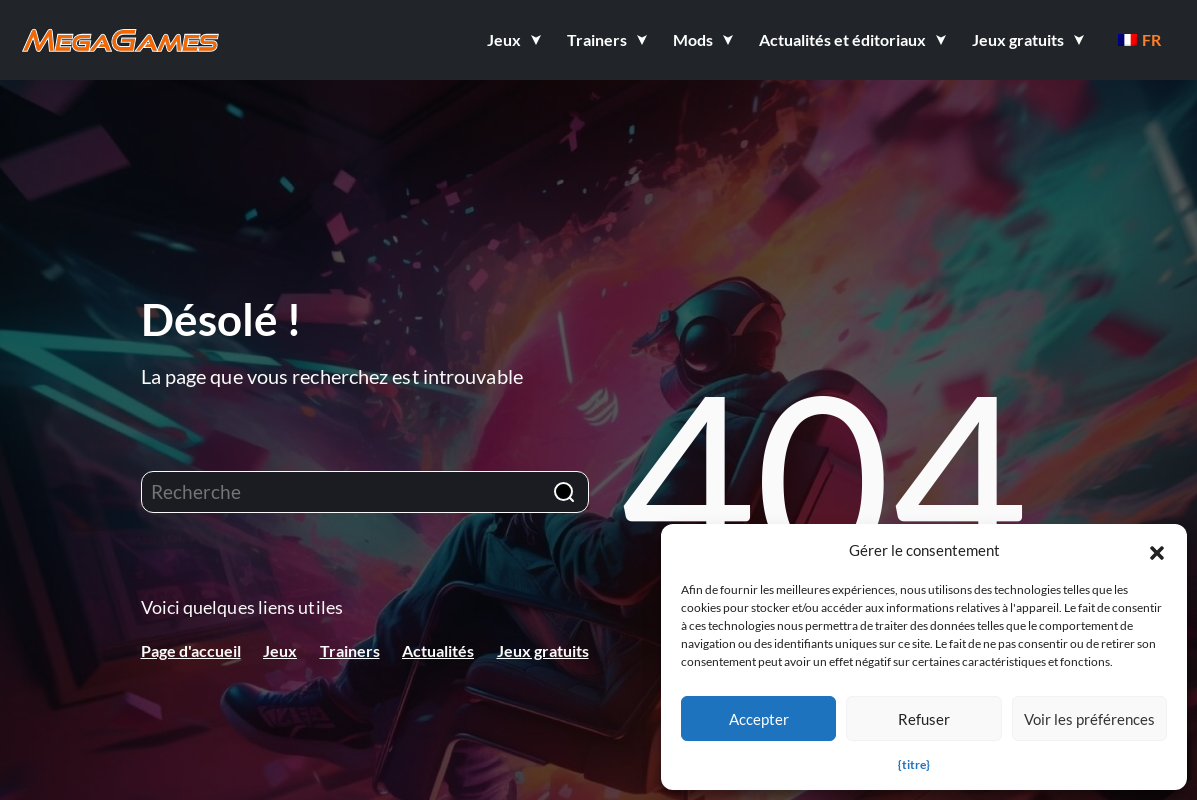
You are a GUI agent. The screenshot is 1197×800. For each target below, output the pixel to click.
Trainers (350, 650)
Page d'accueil (191, 650)
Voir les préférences (1089, 719)
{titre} (914, 764)
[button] (1157, 550)
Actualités (438, 650)
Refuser (924, 719)
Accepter (759, 719)
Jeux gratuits (543, 650)
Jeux (280, 650)
